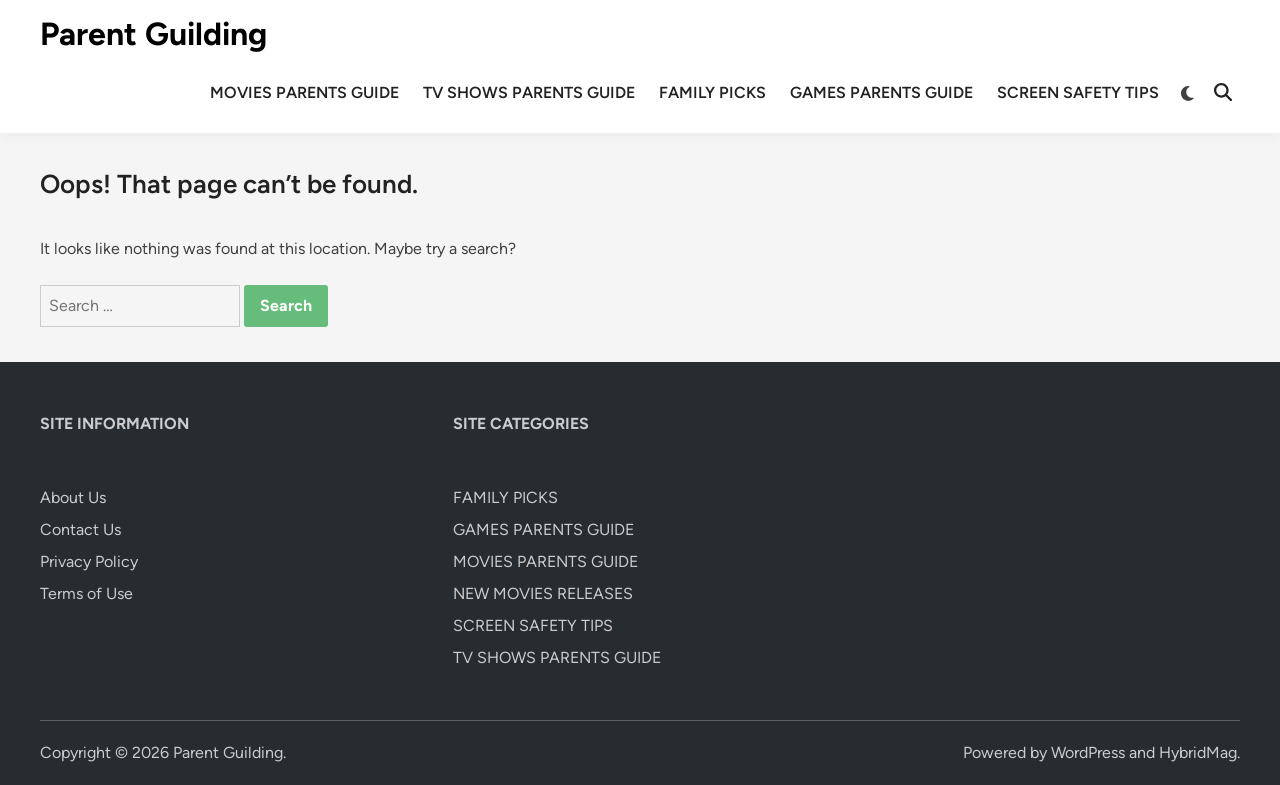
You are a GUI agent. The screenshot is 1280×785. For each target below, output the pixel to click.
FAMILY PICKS (712, 92)
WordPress (1088, 752)
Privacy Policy (89, 561)
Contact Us (80, 529)
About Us (73, 497)
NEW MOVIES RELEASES (543, 593)
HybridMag (1198, 752)
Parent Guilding (153, 34)
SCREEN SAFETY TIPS (1078, 92)
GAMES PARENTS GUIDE (881, 92)
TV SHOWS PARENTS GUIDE (529, 92)
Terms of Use (86, 593)
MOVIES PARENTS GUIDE (304, 92)
